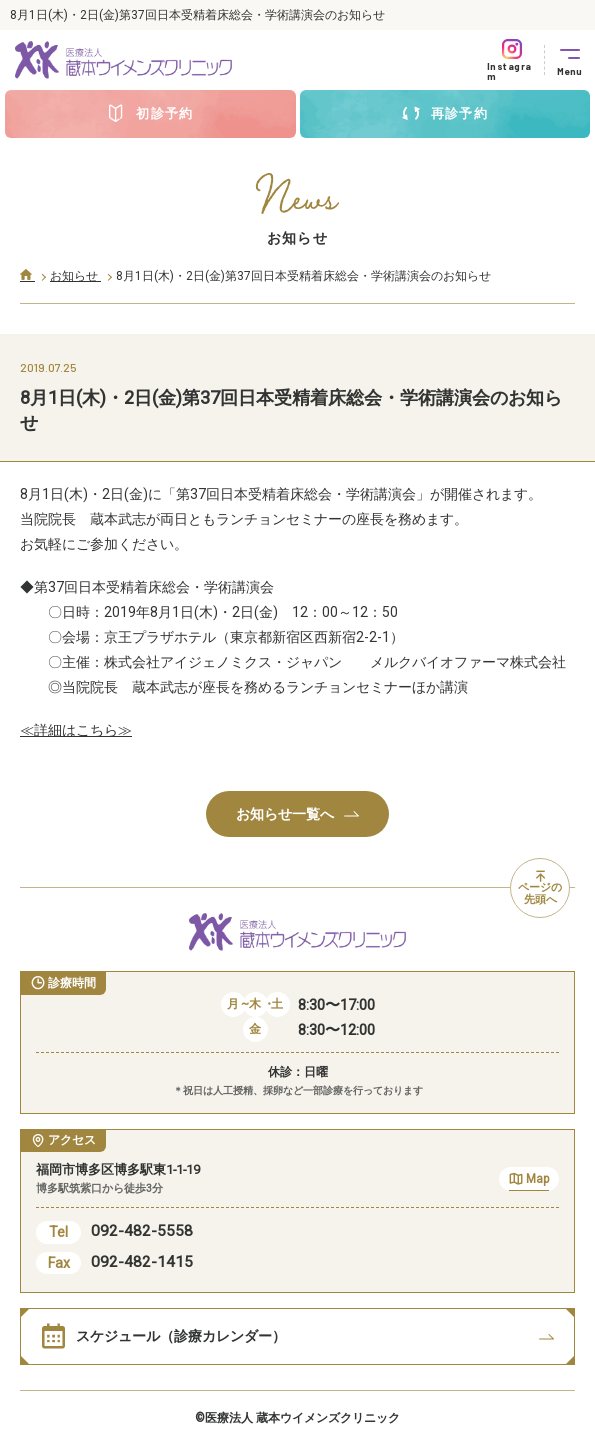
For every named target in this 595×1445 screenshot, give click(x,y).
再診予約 (445, 114)
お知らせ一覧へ (297, 814)
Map (529, 1181)
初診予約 (150, 114)
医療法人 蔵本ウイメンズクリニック (302, 1418)
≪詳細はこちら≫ (76, 730)
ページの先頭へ (540, 889)
